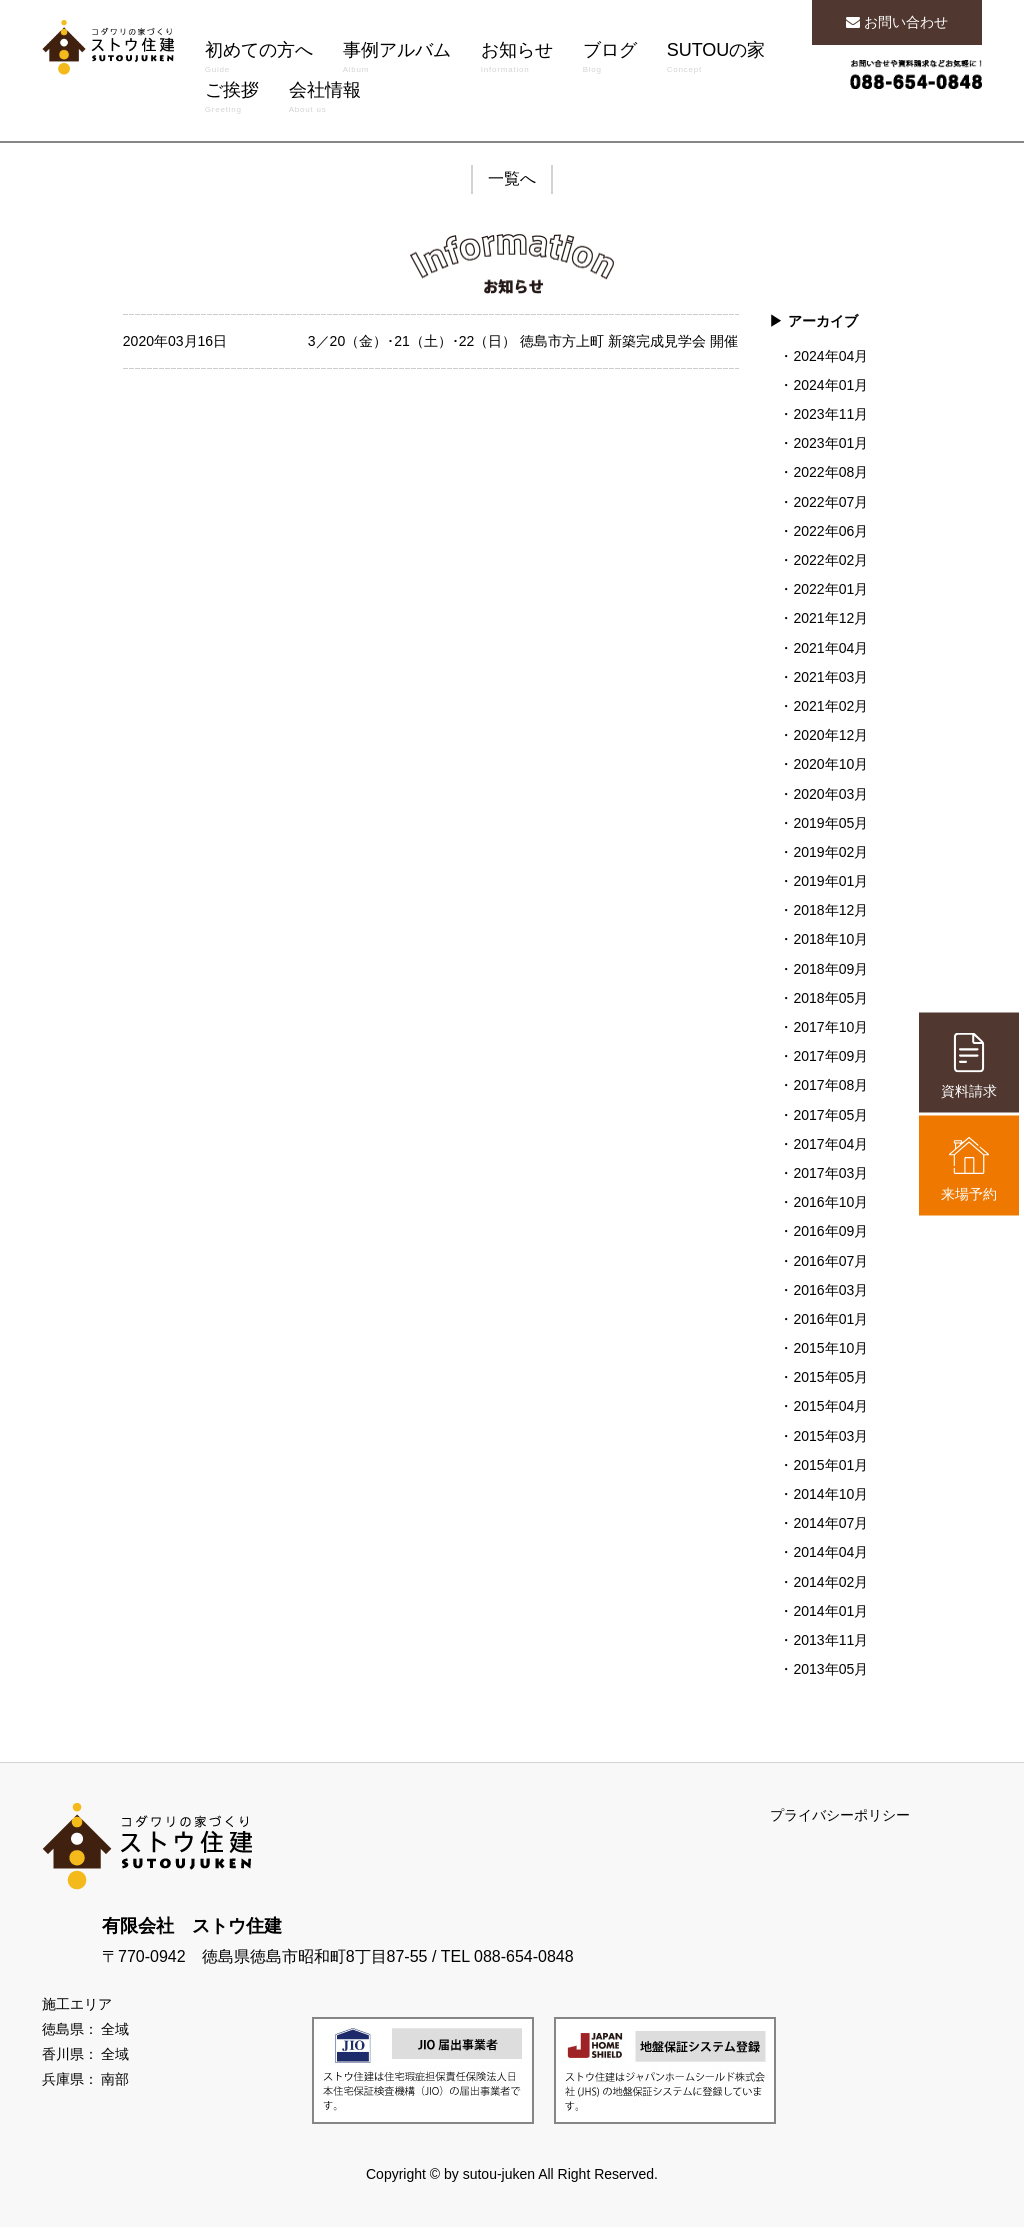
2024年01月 (830, 385)
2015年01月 (830, 1465)
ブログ (610, 60)
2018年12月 (830, 910)
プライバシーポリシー (840, 1815)
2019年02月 (830, 852)
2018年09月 (830, 969)
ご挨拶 (232, 100)
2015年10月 (830, 1348)
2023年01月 (830, 443)
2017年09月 (830, 1056)
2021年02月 (830, 706)
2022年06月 (830, 531)
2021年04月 (830, 648)
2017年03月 (830, 1173)
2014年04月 (830, 1552)
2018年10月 (830, 939)
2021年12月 (830, 618)
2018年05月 (830, 998)
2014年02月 (830, 1582)
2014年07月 (830, 1523)
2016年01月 (830, 1319)
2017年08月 (830, 1085)
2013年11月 (830, 1640)
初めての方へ (259, 60)
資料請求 (969, 1065)
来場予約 (969, 1168)
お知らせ (517, 60)
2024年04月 (830, 356)
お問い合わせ (897, 22)
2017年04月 (830, 1144)
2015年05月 (830, 1377)
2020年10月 (830, 764)
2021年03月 (830, 677)
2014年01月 (830, 1611)
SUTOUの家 (716, 60)
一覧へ (512, 178)
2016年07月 (830, 1261)
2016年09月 (830, 1231)
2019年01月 (830, 881)
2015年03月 (830, 1436)
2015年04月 (830, 1406)
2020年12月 (830, 735)
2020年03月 (830, 794)
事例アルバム (397, 60)
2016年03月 (830, 1290)
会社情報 (325, 100)
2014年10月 (830, 1494)
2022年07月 (830, 502)
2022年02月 (830, 560)
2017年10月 (830, 1027)
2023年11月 (830, 414)
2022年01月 (830, 589)
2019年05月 (830, 823)
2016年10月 (830, 1202)
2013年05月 (830, 1669)
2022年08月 (830, 472)
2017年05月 (830, 1115)
